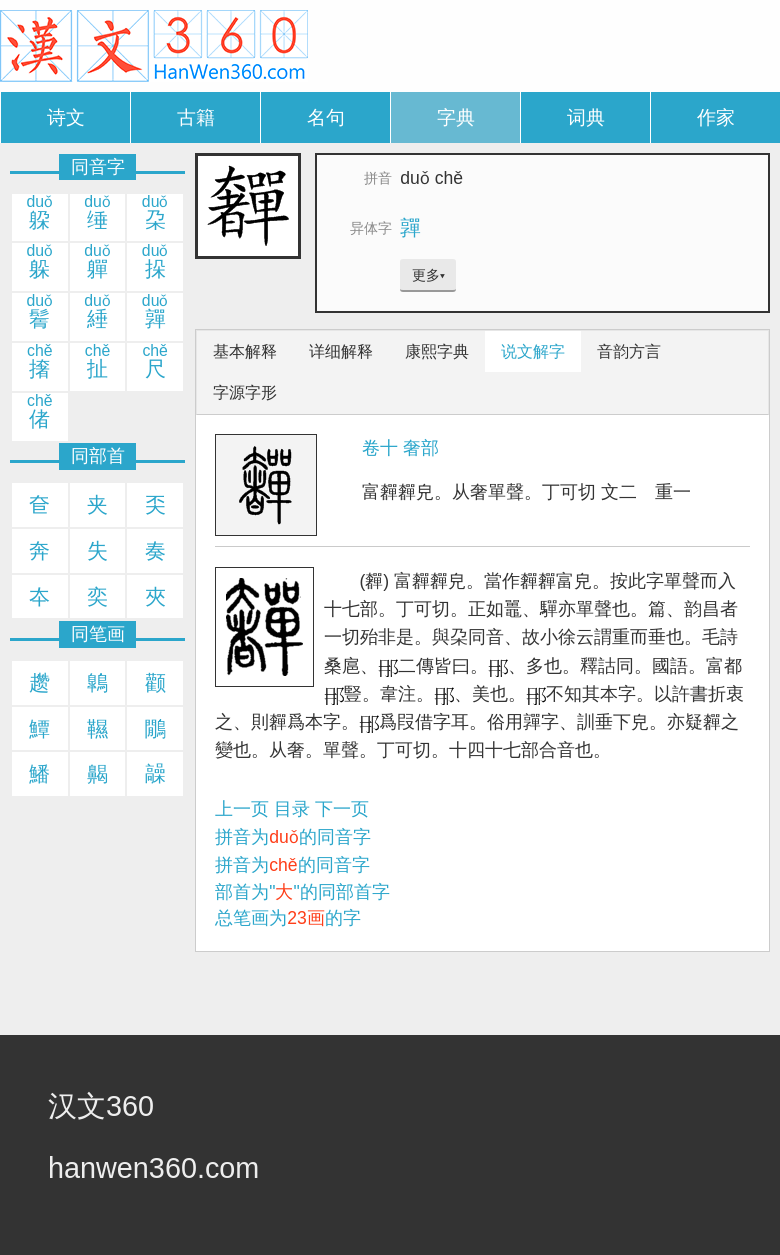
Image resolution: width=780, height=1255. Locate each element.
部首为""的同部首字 (302, 892)
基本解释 (245, 351)
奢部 (421, 448)
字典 (456, 117)
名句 (326, 117)
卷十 (380, 448)
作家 (716, 117)
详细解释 (341, 351)
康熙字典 (437, 351)
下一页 (342, 809)
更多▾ (428, 275)
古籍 (196, 117)
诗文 (66, 117)
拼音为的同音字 (293, 837)
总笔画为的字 (288, 918)
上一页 (242, 809)
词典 (586, 117)
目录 (292, 809)
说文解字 (533, 351)
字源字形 (245, 392)
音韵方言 (629, 351)
